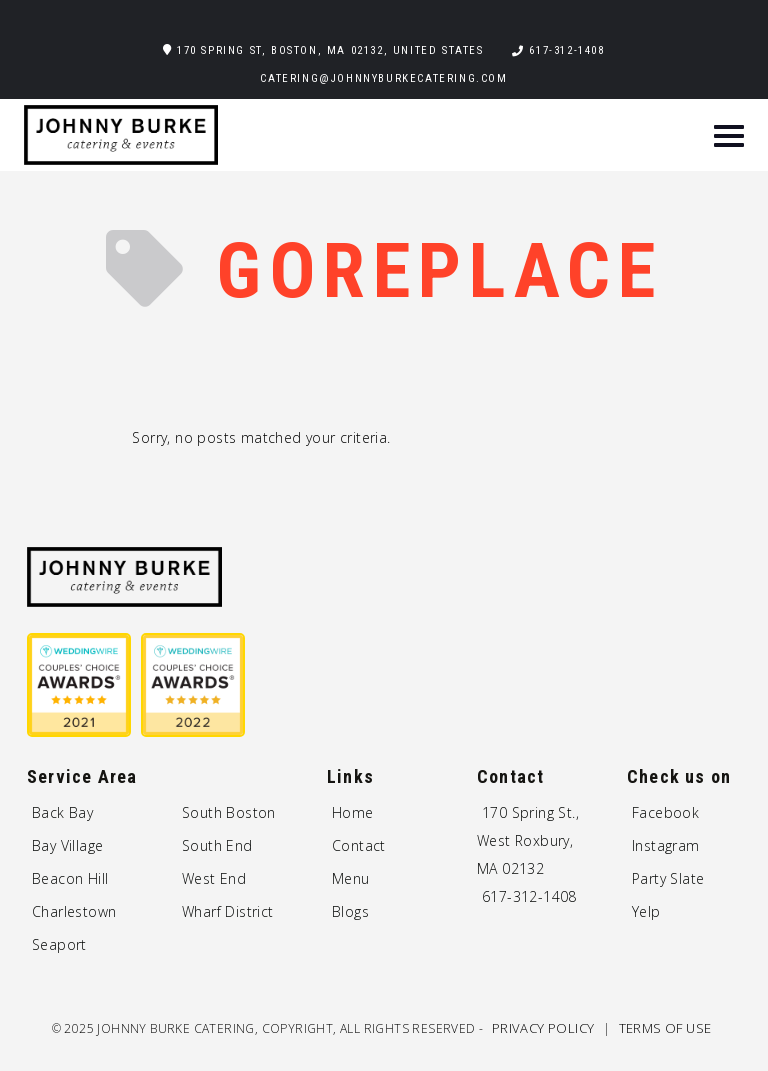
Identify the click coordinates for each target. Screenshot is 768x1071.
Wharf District (228, 911)
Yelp (646, 911)
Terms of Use (665, 1028)
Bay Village (67, 845)
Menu (351, 878)
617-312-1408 (566, 50)
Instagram (666, 845)
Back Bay (62, 812)
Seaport (59, 944)
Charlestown (74, 911)
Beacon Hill (70, 878)
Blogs (350, 911)
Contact (359, 845)
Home (353, 812)
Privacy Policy (545, 1028)
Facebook (665, 812)
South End (217, 845)
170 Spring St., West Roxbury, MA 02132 (528, 840)
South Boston (229, 812)
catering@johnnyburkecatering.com (383, 78)
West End (214, 878)
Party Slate (668, 878)
